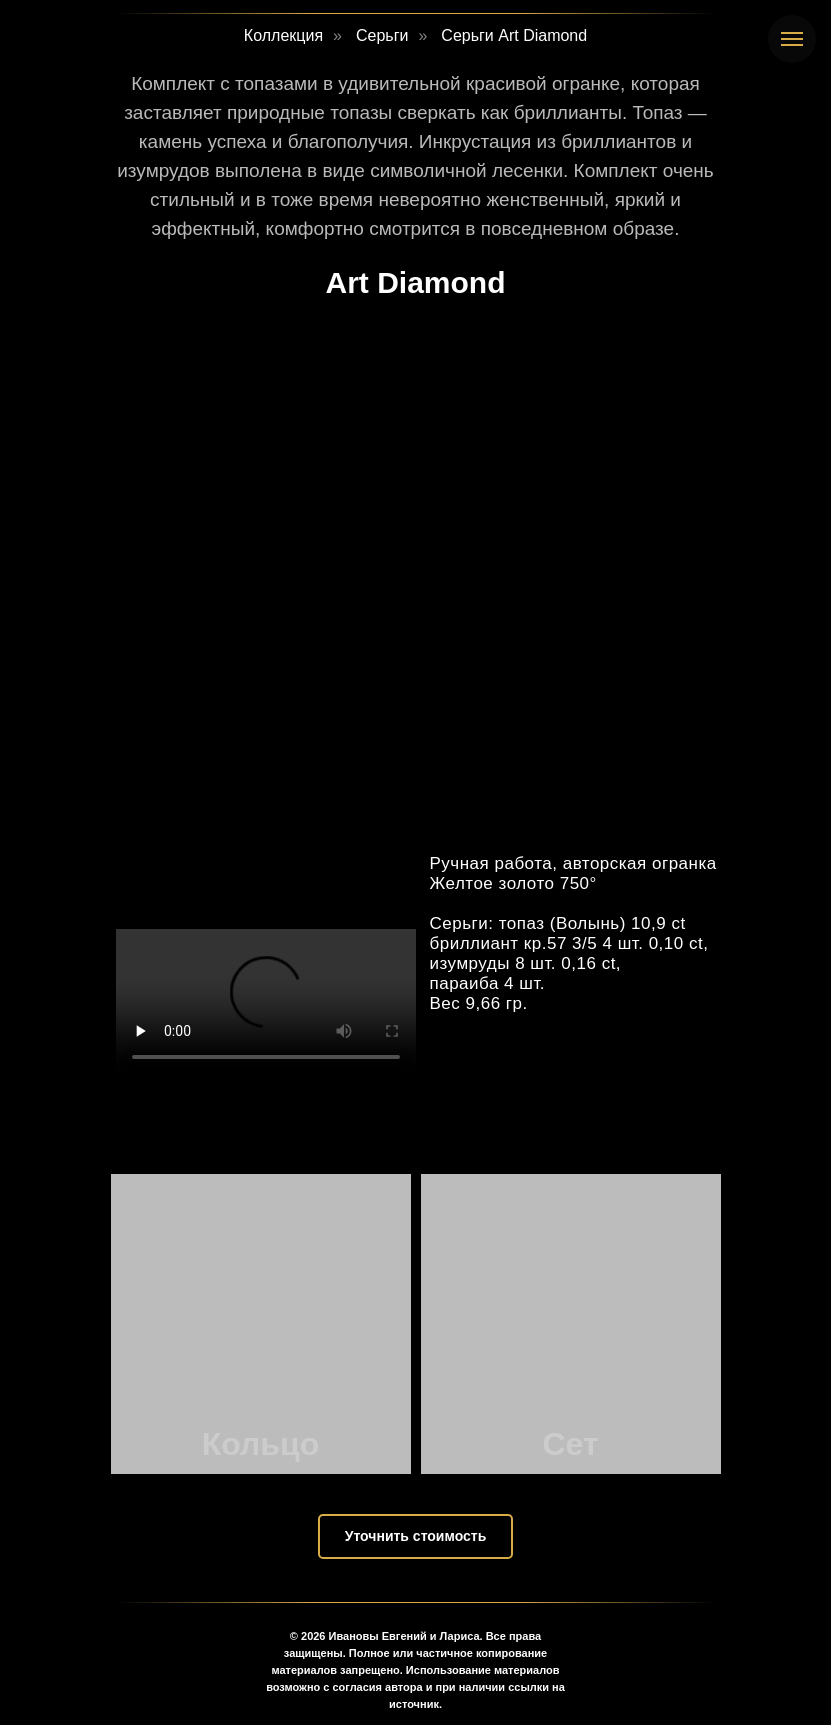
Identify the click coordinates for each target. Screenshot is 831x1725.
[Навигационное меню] (792, 39)
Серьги (382, 35)
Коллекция (283, 35)
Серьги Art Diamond (514, 35)
